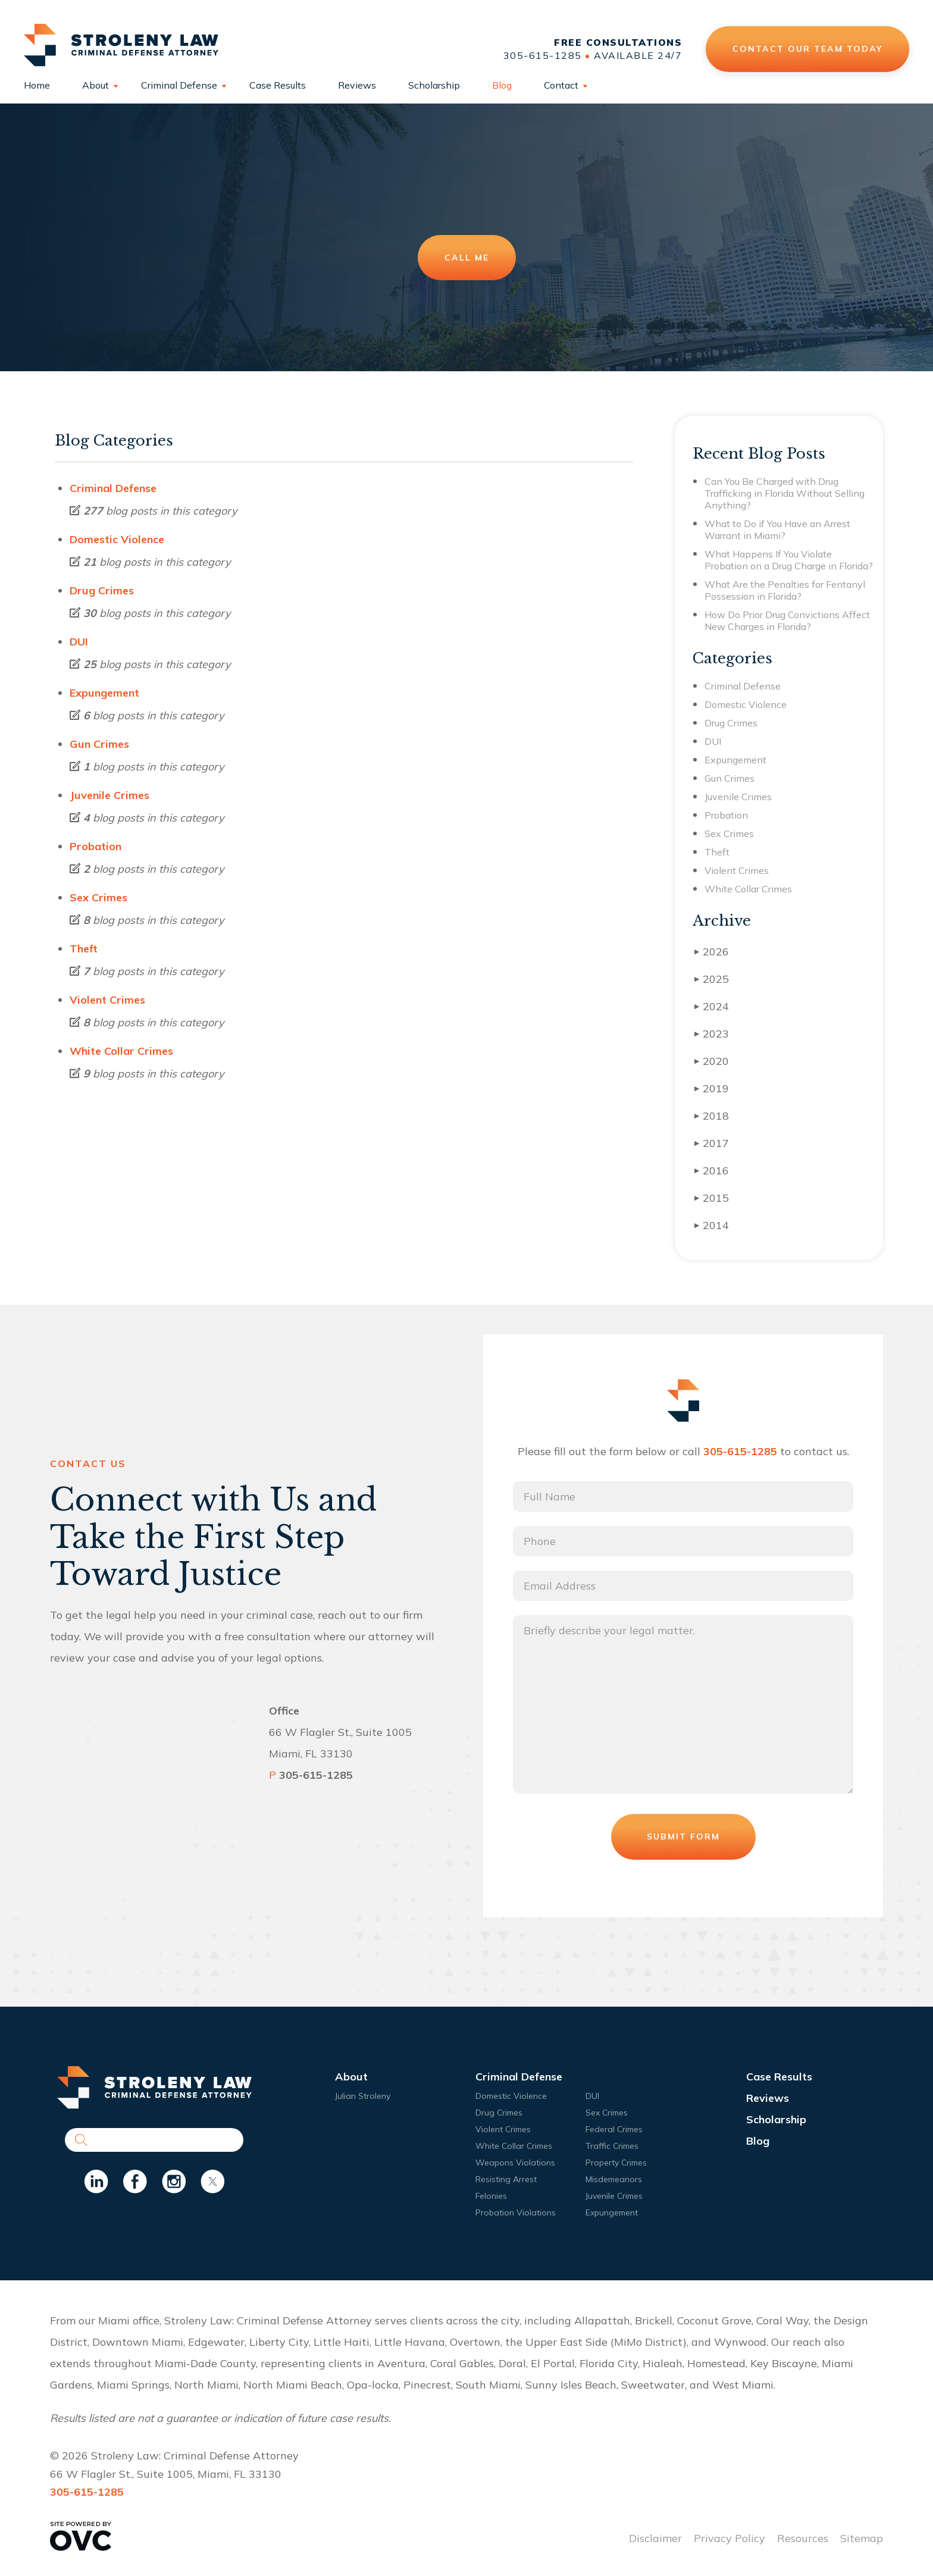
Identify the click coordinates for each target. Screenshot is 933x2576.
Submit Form (683, 1836)
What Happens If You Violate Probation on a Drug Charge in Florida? (789, 560)
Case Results (277, 85)
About (95, 85)
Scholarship (434, 85)
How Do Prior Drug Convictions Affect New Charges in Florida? (787, 620)
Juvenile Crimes (109, 795)
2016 (711, 1170)
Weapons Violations (515, 2162)
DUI (79, 641)
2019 (711, 1088)
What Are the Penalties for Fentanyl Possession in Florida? (785, 590)
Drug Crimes (102, 590)
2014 (711, 1225)
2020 (711, 1061)
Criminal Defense (179, 85)
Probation (95, 846)
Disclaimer (655, 2538)
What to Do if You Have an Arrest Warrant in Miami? (777, 529)
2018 (711, 1116)
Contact (561, 85)
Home (37, 85)
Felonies (491, 2195)
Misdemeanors (614, 2179)
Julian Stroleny (362, 2096)
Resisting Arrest (506, 2179)
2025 (711, 979)
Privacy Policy (729, 2538)
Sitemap (861, 2538)
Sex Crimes (98, 897)
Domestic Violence (117, 539)
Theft (84, 948)
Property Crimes (616, 2162)
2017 (711, 1143)
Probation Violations (515, 2212)
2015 (711, 1198)
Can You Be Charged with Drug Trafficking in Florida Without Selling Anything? (785, 493)
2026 (711, 951)
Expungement (104, 693)
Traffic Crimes (612, 2146)
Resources (802, 2538)
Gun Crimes (99, 744)
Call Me (466, 257)
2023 (711, 1034)
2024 (711, 1006)
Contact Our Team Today (807, 48)
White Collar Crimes (121, 1051)
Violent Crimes (107, 1000)
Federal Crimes (614, 2129)
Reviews (357, 85)
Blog (502, 85)
